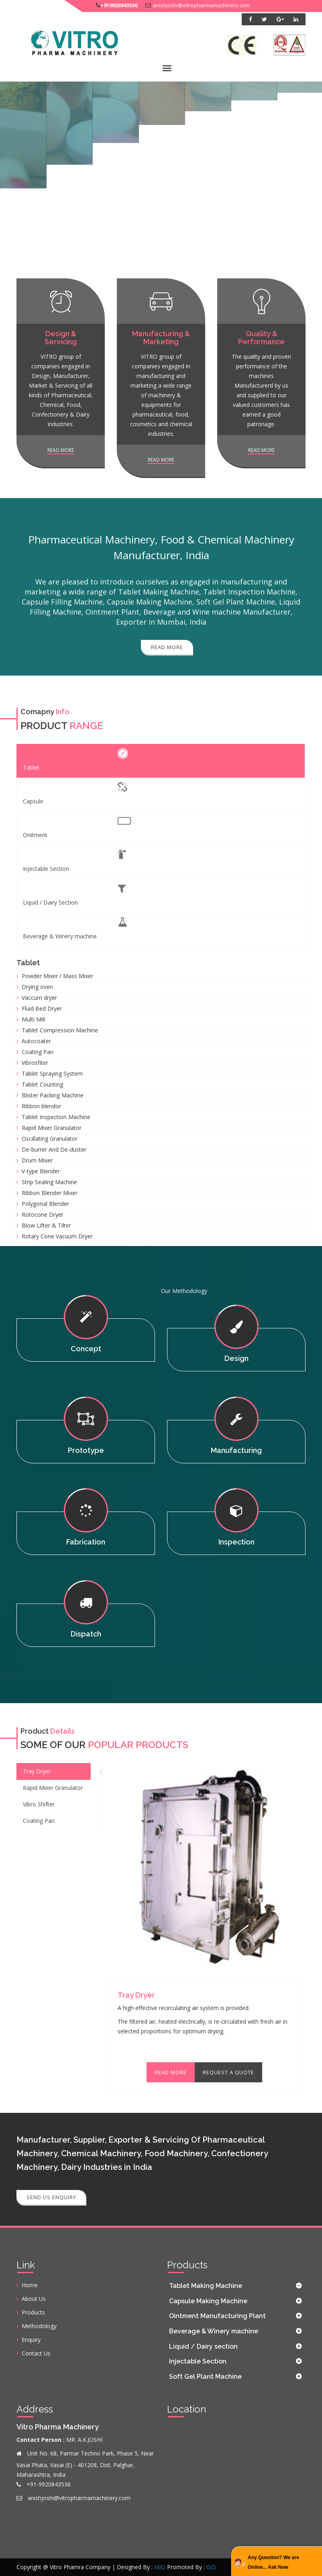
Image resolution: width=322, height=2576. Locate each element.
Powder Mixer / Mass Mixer (57, 976)
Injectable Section (197, 2361)
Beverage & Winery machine (213, 2331)
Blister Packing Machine (53, 1095)
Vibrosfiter (35, 1062)
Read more (60, 450)
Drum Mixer (37, 1160)
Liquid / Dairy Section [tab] (74, 894)
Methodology (39, 2326)
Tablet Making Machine (205, 2286)
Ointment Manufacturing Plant (217, 2316)
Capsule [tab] (75, 793)
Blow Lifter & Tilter (46, 1225)
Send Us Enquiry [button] (51, 2197)
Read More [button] (167, 647)
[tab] (236, 2286)
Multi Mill (33, 1019)
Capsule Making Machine (208, 2301)
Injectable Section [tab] (74, 861)
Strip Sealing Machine (49, 1182)
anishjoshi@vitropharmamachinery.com (201, 5)
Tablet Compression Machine (60, 1030)
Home (30, 2285)
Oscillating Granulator (49, 1138)
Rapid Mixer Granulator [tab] (53, 1788)
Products (33, 2312)
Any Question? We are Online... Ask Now (273, 2562)
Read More (171, 2072)
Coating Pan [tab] (39, 1820)
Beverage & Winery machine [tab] (75, 928)
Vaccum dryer (39, 997)
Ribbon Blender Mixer (49, 1193)
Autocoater (36, 1041)
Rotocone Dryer (42, 1214)
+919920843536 (118, 5)
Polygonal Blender (45, 1203)
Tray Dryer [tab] (37, 1771)
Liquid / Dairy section (203, 2346)
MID (159, 2567)
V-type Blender (41, 1171)
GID (211, 2567)
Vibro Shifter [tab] (39, 1804)
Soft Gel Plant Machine (205, 2376)
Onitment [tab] (77, 827)
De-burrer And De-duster (54, 1149)
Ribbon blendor (41, 1106)
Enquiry (31, 2339)
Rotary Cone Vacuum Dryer (57, 1236)
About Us (34, 2298)
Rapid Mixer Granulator (52, 1128)
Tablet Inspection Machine (56, 1117)
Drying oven (37, 987)
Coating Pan (37, 1052)
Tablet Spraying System (52, 1073)
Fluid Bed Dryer (42, 1008)
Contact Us (36, 2353)
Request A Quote (228, 2072)
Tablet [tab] (75, 759)
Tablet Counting (42, 1084)
